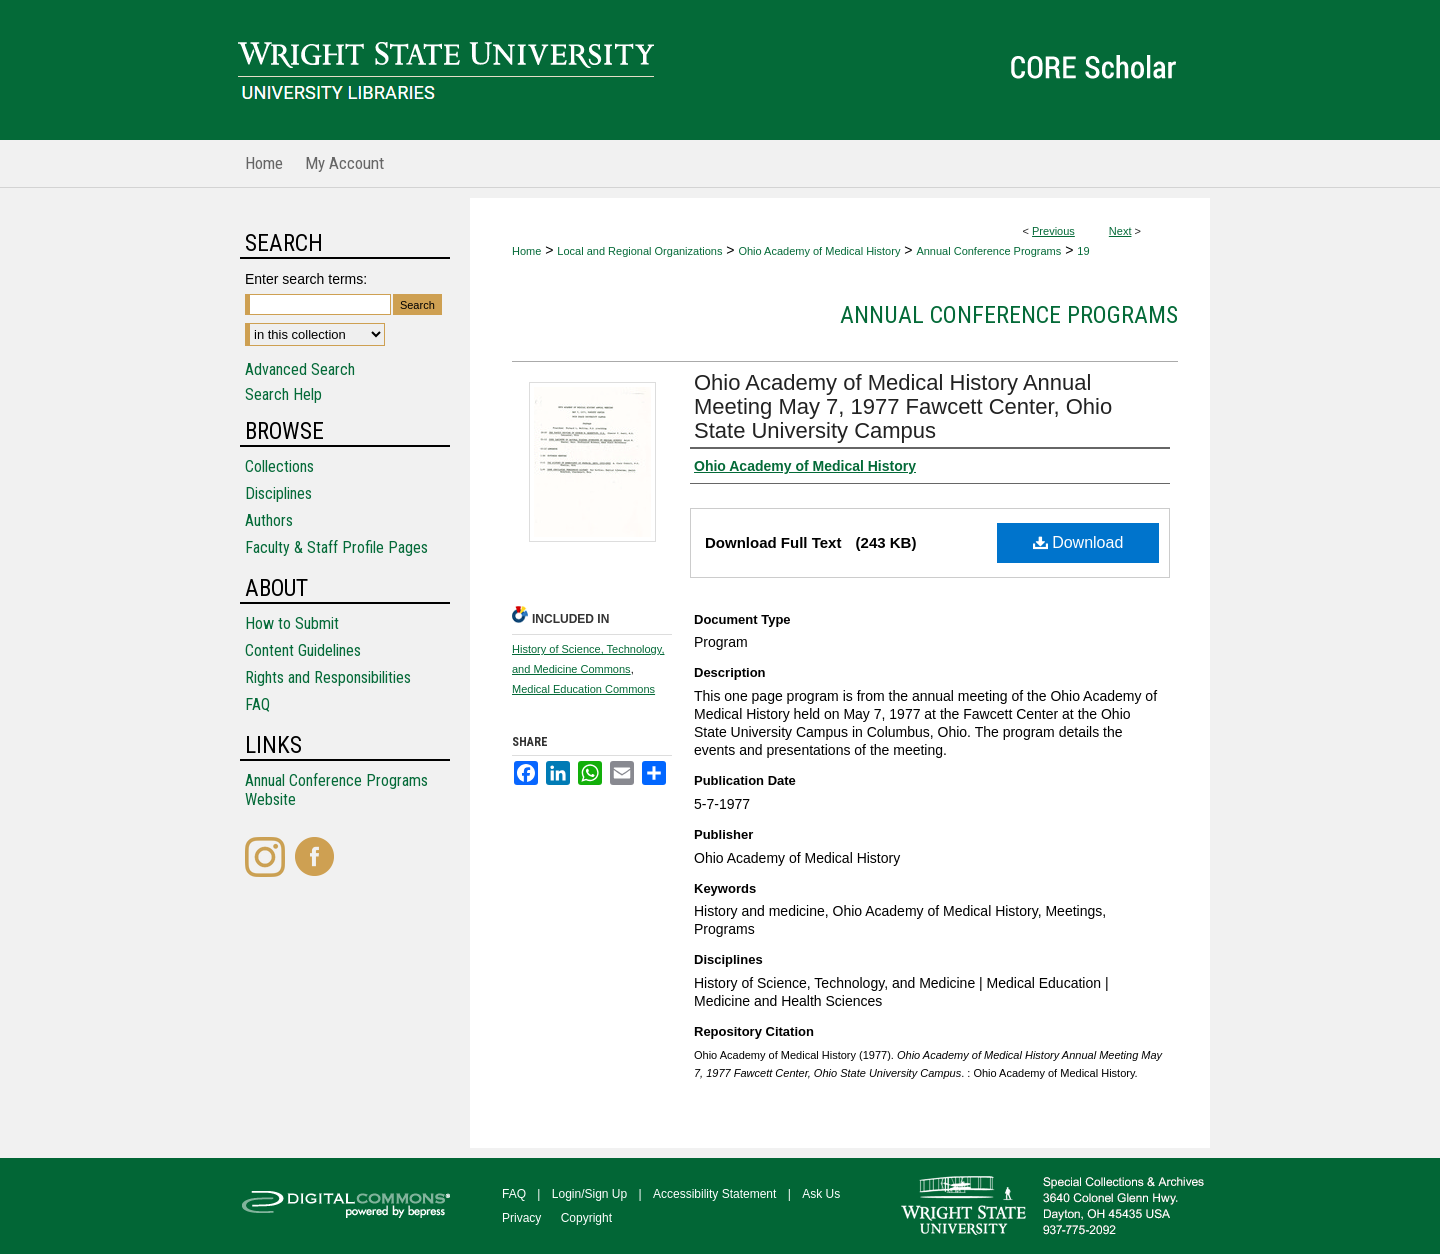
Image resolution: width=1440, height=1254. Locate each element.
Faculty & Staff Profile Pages (336, 547)
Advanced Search (300, 369)
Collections (279, 466)
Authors (269, 520)
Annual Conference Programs (988, 251)
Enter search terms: (306, 279)
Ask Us (821, 1194)
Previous (1053, 231)
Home (526, 251)
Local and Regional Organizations (639, 251)
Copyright (586, 1218)
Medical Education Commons (583, 689)
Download (1078, 542)
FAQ (257, 704)
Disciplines (278, 493)
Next (1120, 231)
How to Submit (292, 623)
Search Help (283, 394)
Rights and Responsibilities (328, 677)
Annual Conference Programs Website (336, 790)
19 (1083, 251)
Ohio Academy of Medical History (819, 251)
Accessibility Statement (714, 1194)
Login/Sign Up (589, 1194)
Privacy (521, 1218)
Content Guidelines (303, 650)
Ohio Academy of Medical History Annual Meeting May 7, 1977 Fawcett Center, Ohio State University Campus (903, 406)
